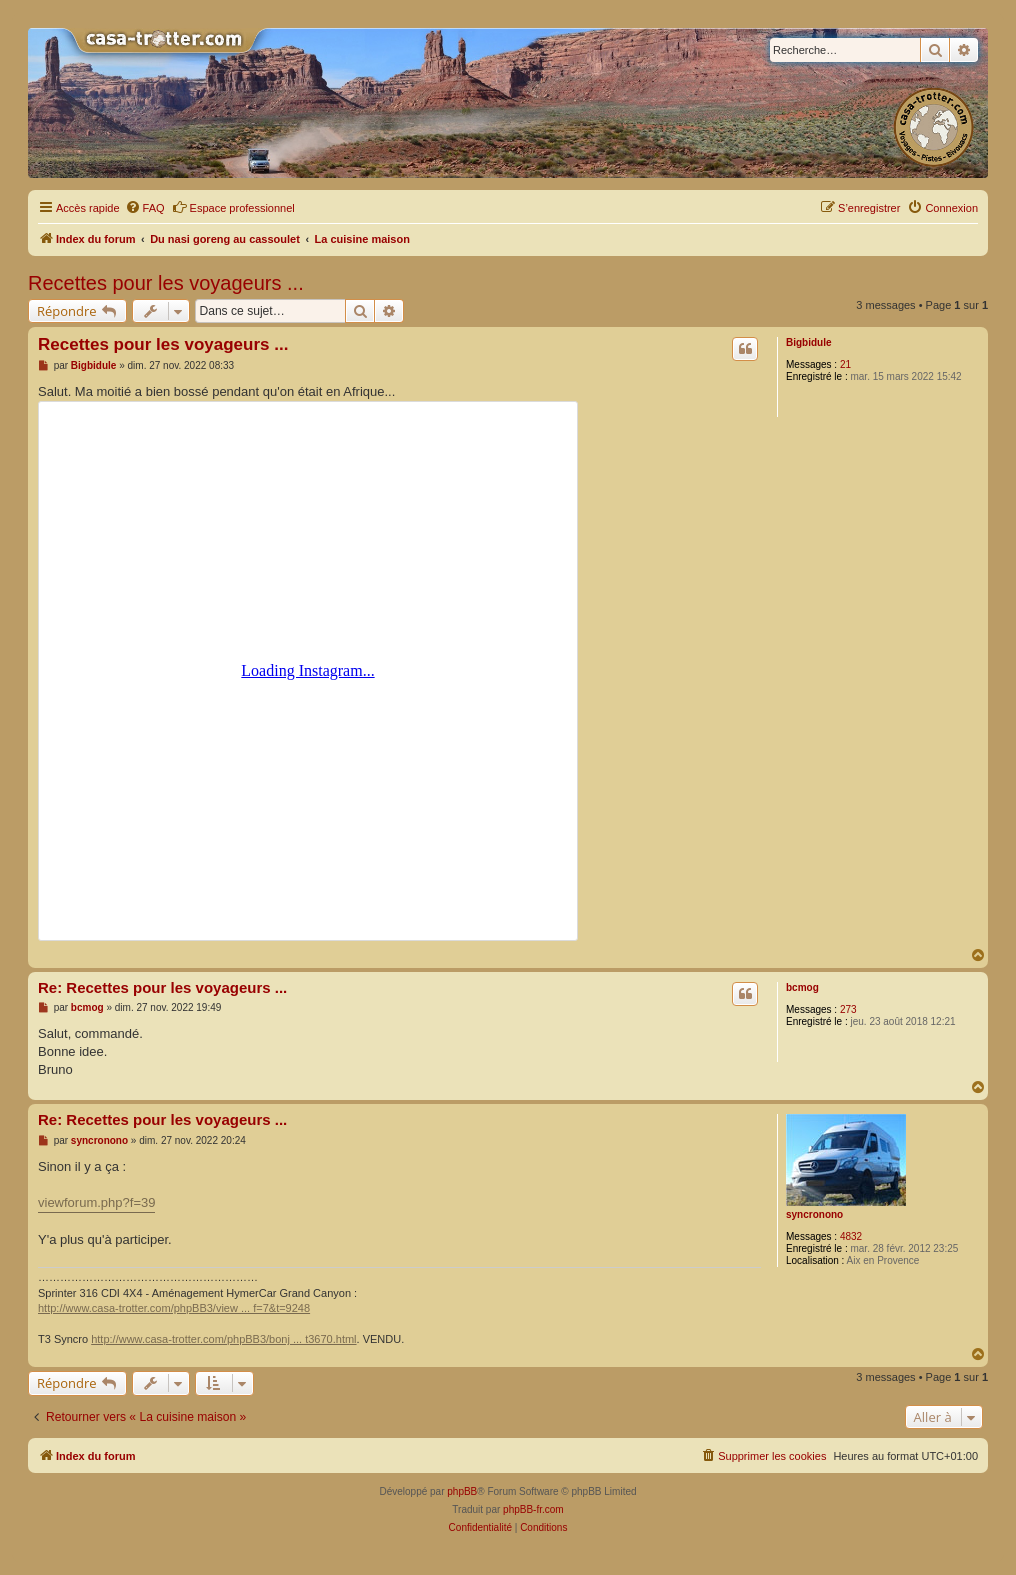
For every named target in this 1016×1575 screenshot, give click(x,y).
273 (848, 1009)
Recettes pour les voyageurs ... (166, 283)
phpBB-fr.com (533, 1509)
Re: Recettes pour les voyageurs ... (162, 987)
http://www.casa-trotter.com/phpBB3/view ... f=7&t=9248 (174, 1308)
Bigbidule (809, 342)
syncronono (814, 1214)
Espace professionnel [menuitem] (233, 207)
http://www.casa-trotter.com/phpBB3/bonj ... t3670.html (223, 1339)
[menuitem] (145, 208)
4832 (851, 1236)
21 (845, 364)
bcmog (802, 987)
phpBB (462, 1491)
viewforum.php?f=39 (96, 1202)
